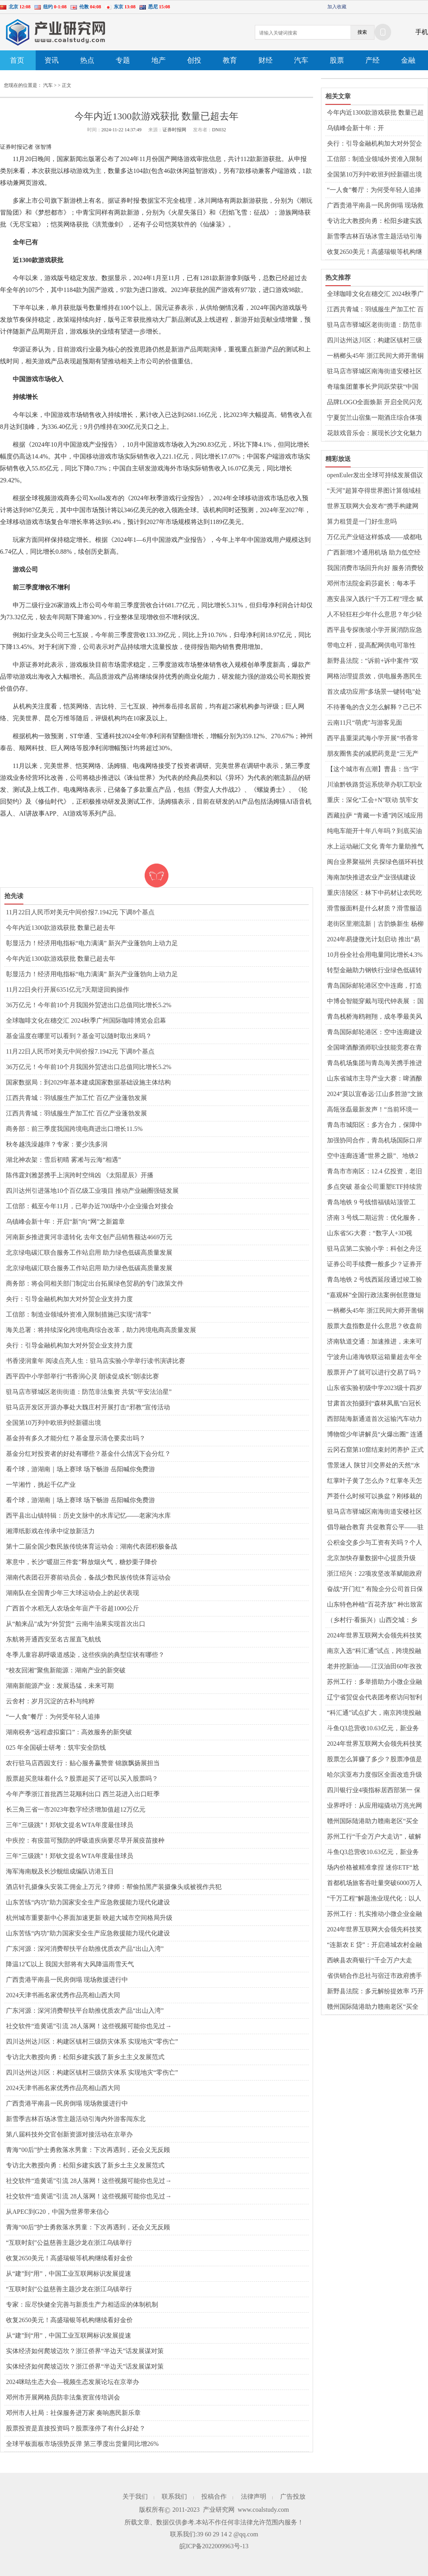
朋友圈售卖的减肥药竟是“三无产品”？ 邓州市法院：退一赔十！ (372, 754)
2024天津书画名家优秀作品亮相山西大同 (63, 1995)
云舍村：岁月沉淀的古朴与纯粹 (50, 1701)
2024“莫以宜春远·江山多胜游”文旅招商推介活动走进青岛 (375, 1094)
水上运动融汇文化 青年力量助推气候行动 (375, 847)
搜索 (362, 32)
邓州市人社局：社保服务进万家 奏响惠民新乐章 (73, 2412)
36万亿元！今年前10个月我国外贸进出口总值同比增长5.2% (88, 1005)
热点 (87, 60)
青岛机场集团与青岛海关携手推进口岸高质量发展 (374, 1063)
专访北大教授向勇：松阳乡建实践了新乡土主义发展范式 (85, 2057)
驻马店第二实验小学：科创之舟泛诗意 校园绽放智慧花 (374, 1249)
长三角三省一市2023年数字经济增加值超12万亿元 (75, 1809)
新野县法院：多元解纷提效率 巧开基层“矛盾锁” (375, 1992)
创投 (194, 60)
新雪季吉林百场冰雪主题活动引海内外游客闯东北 (75, 2118)
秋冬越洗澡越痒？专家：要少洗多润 (56, 1144)
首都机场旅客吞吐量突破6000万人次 (374, 1883)
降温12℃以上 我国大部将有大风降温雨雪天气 (70, 1964)
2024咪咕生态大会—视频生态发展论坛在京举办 (72, 2381)
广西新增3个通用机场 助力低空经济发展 (373, 553)
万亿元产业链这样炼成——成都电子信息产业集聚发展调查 (374, 537)
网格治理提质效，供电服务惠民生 (374, 676)
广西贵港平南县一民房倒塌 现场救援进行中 (67, 1979)
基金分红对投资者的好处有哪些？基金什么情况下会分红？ (88, 1453)
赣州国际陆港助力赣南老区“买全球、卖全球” (372, 1821)
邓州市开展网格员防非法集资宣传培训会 (63, 2397)
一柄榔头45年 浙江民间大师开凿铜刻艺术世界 (375, 356)
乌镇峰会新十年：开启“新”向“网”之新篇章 (65, 1221)
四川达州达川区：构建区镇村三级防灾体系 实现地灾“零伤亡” (92, 2041)
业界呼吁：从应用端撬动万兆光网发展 (374, 1806)
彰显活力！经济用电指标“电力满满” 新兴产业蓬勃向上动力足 (92, 943)
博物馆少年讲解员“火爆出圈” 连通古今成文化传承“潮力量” (375, 1435)
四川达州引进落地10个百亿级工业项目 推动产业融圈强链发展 (92, 1190)
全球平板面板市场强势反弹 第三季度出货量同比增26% (82, 2443)
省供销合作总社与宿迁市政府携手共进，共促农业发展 (374, 1976)
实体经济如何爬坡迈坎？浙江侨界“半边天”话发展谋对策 (85, 2351)
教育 (230, 60)
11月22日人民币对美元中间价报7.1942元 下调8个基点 (80, 912)
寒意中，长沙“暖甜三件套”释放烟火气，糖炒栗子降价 (81, 1562)
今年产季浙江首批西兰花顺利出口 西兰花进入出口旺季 (83, 1794)
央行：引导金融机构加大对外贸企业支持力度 (69, 1299)
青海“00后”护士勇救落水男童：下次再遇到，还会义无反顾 (88, 2149)
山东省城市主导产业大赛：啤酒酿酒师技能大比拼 (374, 1079)
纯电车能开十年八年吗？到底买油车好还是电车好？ (374, 831)
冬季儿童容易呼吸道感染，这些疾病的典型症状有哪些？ (85, 1654)
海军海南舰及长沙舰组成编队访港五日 (60, 1871)
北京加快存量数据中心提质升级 (371, 1558)
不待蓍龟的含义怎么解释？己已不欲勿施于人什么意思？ (374, 708)
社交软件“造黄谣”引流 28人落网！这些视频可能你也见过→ (89, 2026)
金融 (408, 60)
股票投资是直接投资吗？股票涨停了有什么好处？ (75, 2428)
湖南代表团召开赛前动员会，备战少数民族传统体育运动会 (88, 1577)
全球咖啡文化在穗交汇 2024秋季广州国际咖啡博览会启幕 (86, 1020)
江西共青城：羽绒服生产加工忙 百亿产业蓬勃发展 (76, 1097)
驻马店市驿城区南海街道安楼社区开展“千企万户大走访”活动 (374, 372)
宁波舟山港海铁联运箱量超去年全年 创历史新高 (374, 1357)
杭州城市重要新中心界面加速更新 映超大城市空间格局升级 (89, 1917)
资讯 (51, 60)
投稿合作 (214, 2496)
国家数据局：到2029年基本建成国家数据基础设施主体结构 (88, 1082)
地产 (158, 60)
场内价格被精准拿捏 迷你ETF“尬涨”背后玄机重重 (373, 1868)
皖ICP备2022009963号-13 (214, 2546)
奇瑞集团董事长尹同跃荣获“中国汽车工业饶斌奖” (372, 387)
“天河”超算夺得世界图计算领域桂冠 (374, 491)
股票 (337, 60)
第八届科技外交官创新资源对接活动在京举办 (69, 2134)
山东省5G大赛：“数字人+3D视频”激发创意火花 (369, 1234)
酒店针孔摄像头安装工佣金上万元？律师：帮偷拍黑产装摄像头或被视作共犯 (114, 1886)
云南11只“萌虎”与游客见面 (364, 722)
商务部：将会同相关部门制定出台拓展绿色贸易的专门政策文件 (94, 1283)
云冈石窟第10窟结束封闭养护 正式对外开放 (375, 1450)
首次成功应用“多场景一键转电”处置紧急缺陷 (374, 692)
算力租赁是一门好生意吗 (362, 521)
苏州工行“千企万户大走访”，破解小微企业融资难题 (374, 1837)
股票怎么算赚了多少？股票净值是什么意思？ (374, 1760)
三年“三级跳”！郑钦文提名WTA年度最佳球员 (69, 1825)
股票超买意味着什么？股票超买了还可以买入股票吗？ (82, 1778)
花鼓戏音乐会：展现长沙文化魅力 (374, 433)
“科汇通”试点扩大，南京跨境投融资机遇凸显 (374, 1713)
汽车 (301, 60)
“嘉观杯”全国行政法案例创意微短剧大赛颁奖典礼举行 (374, 1296)
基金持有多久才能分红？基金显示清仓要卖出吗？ (75, 1438)
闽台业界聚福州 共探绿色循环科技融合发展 (375, 862)
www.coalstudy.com (263, 2509)
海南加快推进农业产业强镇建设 (371, 877)
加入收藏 (336, 7)
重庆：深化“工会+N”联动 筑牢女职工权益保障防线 (372, 800)
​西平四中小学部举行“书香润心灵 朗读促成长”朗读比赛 (82, 1376)
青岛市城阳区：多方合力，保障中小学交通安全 (374, 1125)
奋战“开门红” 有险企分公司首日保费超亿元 (375, 1589)
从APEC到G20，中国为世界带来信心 (57, 2211)
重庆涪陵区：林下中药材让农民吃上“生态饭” (374, 893)
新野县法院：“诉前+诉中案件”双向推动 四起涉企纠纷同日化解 (372, 661)
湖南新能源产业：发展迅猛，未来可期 (60, 1685)
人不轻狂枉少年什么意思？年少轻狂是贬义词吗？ (374, 615)
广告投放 (293, 2496)
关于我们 (135, 2496)
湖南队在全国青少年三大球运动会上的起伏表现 (72, 1592)
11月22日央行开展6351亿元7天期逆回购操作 (67, 989)
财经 (265, 60)
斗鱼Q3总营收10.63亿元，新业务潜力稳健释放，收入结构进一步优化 (374, 1729)
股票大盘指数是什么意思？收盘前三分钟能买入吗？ (374, 1326)
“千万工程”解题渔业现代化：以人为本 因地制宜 (374, 1899)
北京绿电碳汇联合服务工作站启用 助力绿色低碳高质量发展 (89, 1252)
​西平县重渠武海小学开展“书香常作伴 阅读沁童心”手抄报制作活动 (373, 739)
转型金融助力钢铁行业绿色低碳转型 (374, 971)
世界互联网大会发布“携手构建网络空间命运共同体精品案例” (372, 507)
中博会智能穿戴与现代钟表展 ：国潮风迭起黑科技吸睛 (375, 1002)
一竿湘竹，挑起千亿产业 (41, 1484)
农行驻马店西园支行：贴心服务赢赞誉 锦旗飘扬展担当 (83, 1763)
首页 (17, 60)
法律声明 (253, 2496)
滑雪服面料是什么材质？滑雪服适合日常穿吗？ (374, 909)
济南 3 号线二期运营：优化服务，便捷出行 (374, 1218)
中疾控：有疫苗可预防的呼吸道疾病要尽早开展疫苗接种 (85, 1840)
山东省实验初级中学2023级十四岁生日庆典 (374, 1388)
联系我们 (174, 2496)
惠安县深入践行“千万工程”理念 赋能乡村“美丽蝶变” (375, 599)
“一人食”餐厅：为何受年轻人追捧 (53, 1716)
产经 (372, 60)
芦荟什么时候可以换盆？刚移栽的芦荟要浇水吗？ (374, 1497)
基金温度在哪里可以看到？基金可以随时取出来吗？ (79, 1036)
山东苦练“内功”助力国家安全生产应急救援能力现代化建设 (88, 1902)
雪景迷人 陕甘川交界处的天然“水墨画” (373, 1466)
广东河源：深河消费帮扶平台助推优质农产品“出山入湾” (85, 1948)
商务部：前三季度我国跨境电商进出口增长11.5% (74, 1128)
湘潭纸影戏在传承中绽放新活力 (50, 1531)
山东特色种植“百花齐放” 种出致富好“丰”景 (375, 1605)
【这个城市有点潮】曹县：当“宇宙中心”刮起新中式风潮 (372, 770)
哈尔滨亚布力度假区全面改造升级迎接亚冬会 (374, 1775)
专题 (123, 60)
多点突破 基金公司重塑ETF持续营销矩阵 (374, 1187)
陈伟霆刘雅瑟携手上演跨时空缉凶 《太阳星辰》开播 (79, 1175)
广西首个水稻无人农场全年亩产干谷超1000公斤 (72, 1608)
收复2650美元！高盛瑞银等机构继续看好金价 (69, 2258)
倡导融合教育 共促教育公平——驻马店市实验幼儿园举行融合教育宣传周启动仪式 (375, 1528)
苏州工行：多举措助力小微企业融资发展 (374, 1682)
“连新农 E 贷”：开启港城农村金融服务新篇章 (374, 1945)
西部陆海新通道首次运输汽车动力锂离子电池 (374, 1419)
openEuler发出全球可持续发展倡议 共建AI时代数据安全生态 (375, 476)
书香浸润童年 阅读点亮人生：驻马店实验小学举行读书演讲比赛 (95, 1360)
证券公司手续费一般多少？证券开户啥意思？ (374, 1265)
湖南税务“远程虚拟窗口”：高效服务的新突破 (69, 1732)
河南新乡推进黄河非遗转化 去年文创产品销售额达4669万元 (89, 1237)
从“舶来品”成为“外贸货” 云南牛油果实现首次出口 (75, 1623)
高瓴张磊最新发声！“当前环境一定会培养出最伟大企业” (372, 1110)
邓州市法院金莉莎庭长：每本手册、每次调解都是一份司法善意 (371, 584)
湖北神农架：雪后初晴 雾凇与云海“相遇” (63, 1159)
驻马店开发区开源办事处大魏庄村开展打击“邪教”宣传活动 (88, 1407)
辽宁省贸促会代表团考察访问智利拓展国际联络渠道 (374, 1698)
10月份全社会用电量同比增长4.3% (374, 954)
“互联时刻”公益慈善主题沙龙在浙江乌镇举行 (69, 2242)
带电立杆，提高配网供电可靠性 (371, 645)
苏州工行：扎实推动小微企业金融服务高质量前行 (374, 1914)
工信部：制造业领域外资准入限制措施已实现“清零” (78, 1314)
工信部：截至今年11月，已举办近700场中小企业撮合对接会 (90, 1206)
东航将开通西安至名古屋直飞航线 (53, 1639)
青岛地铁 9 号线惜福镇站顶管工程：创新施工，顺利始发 (371, 1203)
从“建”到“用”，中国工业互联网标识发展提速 (68, 2273)
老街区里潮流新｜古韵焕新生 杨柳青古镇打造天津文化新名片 (375, 924)
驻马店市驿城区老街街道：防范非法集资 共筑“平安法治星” (89, 1391)
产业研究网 (219, 2509)
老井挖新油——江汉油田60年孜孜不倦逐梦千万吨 (374, 1667)
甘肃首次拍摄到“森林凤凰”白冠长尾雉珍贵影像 (374, 1404)
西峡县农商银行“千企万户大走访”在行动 (369, 1961)
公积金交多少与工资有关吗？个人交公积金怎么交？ (374, 1543)
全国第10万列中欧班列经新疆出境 (53, 1422)
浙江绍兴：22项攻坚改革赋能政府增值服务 (374, 1574)
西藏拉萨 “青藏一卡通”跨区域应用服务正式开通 (375, 816)
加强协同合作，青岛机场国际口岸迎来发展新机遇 (374, 1141)
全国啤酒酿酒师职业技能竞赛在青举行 (374, 1048)
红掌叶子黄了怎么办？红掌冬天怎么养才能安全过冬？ (374, 1481)
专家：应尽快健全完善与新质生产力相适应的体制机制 (82, 2304)
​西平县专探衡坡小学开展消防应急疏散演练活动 (374, 630)
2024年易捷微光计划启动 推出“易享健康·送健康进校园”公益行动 (373, 940)
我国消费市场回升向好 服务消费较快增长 (375, 568)
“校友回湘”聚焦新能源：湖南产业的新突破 (66, 1670)
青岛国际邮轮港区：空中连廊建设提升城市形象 (374, 1033)
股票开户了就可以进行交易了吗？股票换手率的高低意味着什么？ (374, 1373)
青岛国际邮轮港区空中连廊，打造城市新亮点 (374, 986)
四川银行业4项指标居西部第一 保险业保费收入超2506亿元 (373, 1791)
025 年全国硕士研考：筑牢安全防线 (56, 1747)
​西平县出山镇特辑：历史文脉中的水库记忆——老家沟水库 (88, 1515)
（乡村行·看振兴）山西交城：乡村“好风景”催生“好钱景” (372, 1620)
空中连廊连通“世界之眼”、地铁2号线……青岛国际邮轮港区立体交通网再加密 (374, 1156)
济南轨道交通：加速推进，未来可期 (374, 1342)
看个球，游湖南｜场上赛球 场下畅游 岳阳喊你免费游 (80, 1469)
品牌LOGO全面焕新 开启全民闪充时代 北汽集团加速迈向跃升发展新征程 (375, 403)
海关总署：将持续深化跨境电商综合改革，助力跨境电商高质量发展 (101, 1329)
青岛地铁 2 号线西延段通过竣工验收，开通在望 (374, 1280)
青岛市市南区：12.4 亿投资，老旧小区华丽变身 (374, 1172)
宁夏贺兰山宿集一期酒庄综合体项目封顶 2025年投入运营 (374, 418)
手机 (421, 32)
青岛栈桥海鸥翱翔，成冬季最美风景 (374, 1017)
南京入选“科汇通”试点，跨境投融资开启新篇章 (374, 1651)
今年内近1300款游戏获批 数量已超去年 (60, 927)
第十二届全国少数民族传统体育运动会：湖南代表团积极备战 (91, 1546)
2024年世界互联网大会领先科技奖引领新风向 (374, 1636)
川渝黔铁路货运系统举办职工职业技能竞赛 (374, 785)
